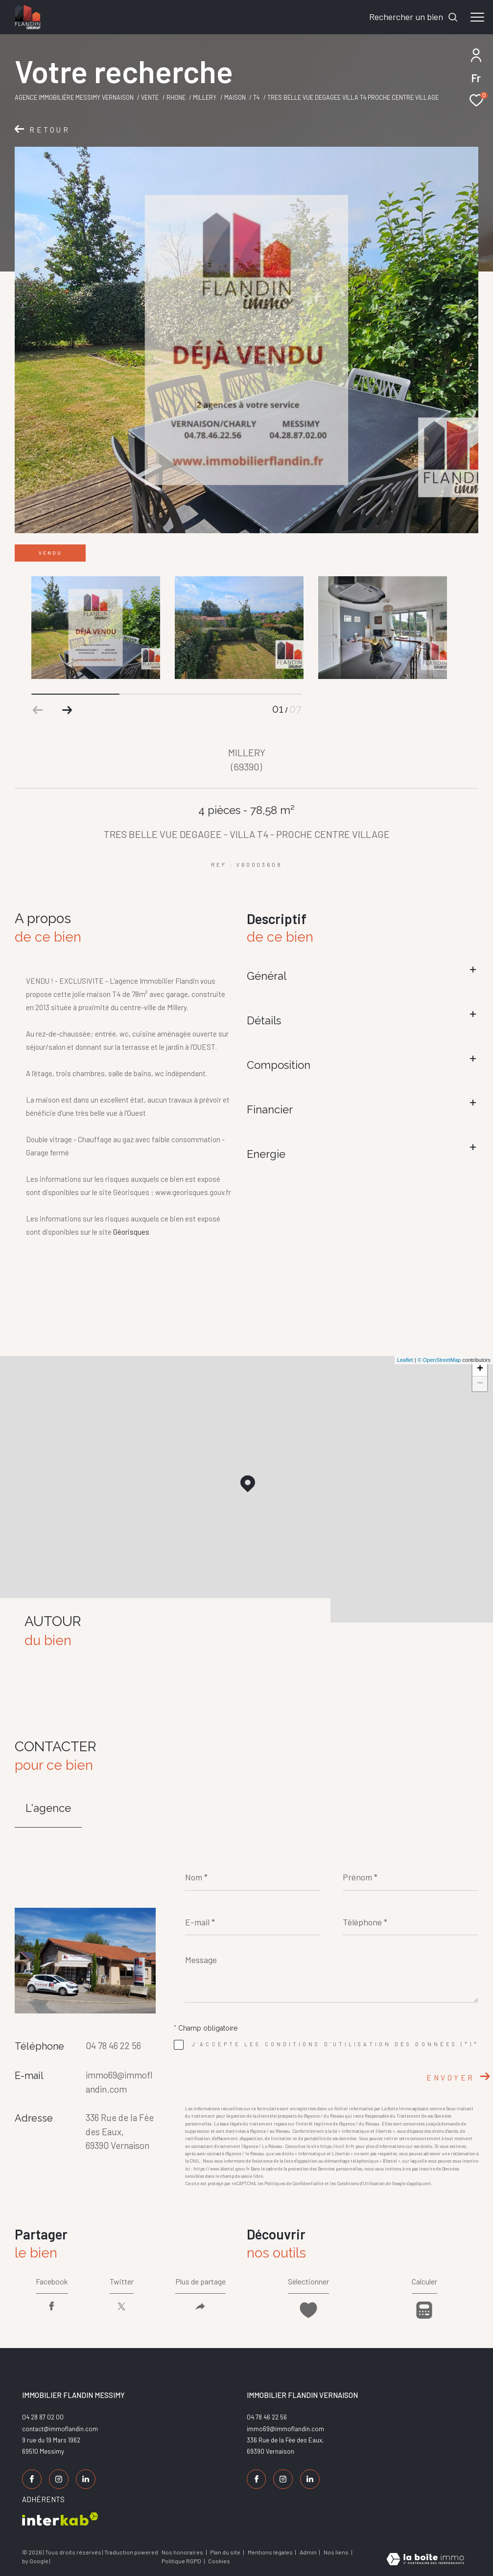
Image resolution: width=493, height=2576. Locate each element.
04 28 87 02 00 (43, 2417)
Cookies (219, 2560)
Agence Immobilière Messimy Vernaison (74, 97)
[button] (67, 710)
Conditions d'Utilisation (361, 2183)
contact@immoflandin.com (60, 2429)
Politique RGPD (181, 2560)
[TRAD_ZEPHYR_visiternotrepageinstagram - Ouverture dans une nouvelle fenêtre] (59, 2479)
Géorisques (131, 1231)
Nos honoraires (182, 2552)
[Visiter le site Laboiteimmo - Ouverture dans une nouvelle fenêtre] (425, 2559)
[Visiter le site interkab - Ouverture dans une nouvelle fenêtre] (60, 2519)
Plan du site (225, 2552)
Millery (204, 97)
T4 (256, 97)
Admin (309, 2552)
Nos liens (337, 2552)
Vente (150, 97)
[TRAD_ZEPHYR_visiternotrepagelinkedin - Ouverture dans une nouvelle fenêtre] (85, 2479)
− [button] (480, 1384)
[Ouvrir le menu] (477, 17)
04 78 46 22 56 (113, 2045)
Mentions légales (271, 2552)
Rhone (176, 97)
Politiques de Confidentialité (294, 2183)
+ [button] (480, 1369)
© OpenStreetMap (439, 1360)
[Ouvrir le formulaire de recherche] (413, 17)
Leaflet (405, 1360)
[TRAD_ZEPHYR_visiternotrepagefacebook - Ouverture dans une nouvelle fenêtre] (32, 2479)
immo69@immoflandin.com (285, 2429)
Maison (235, 97)
